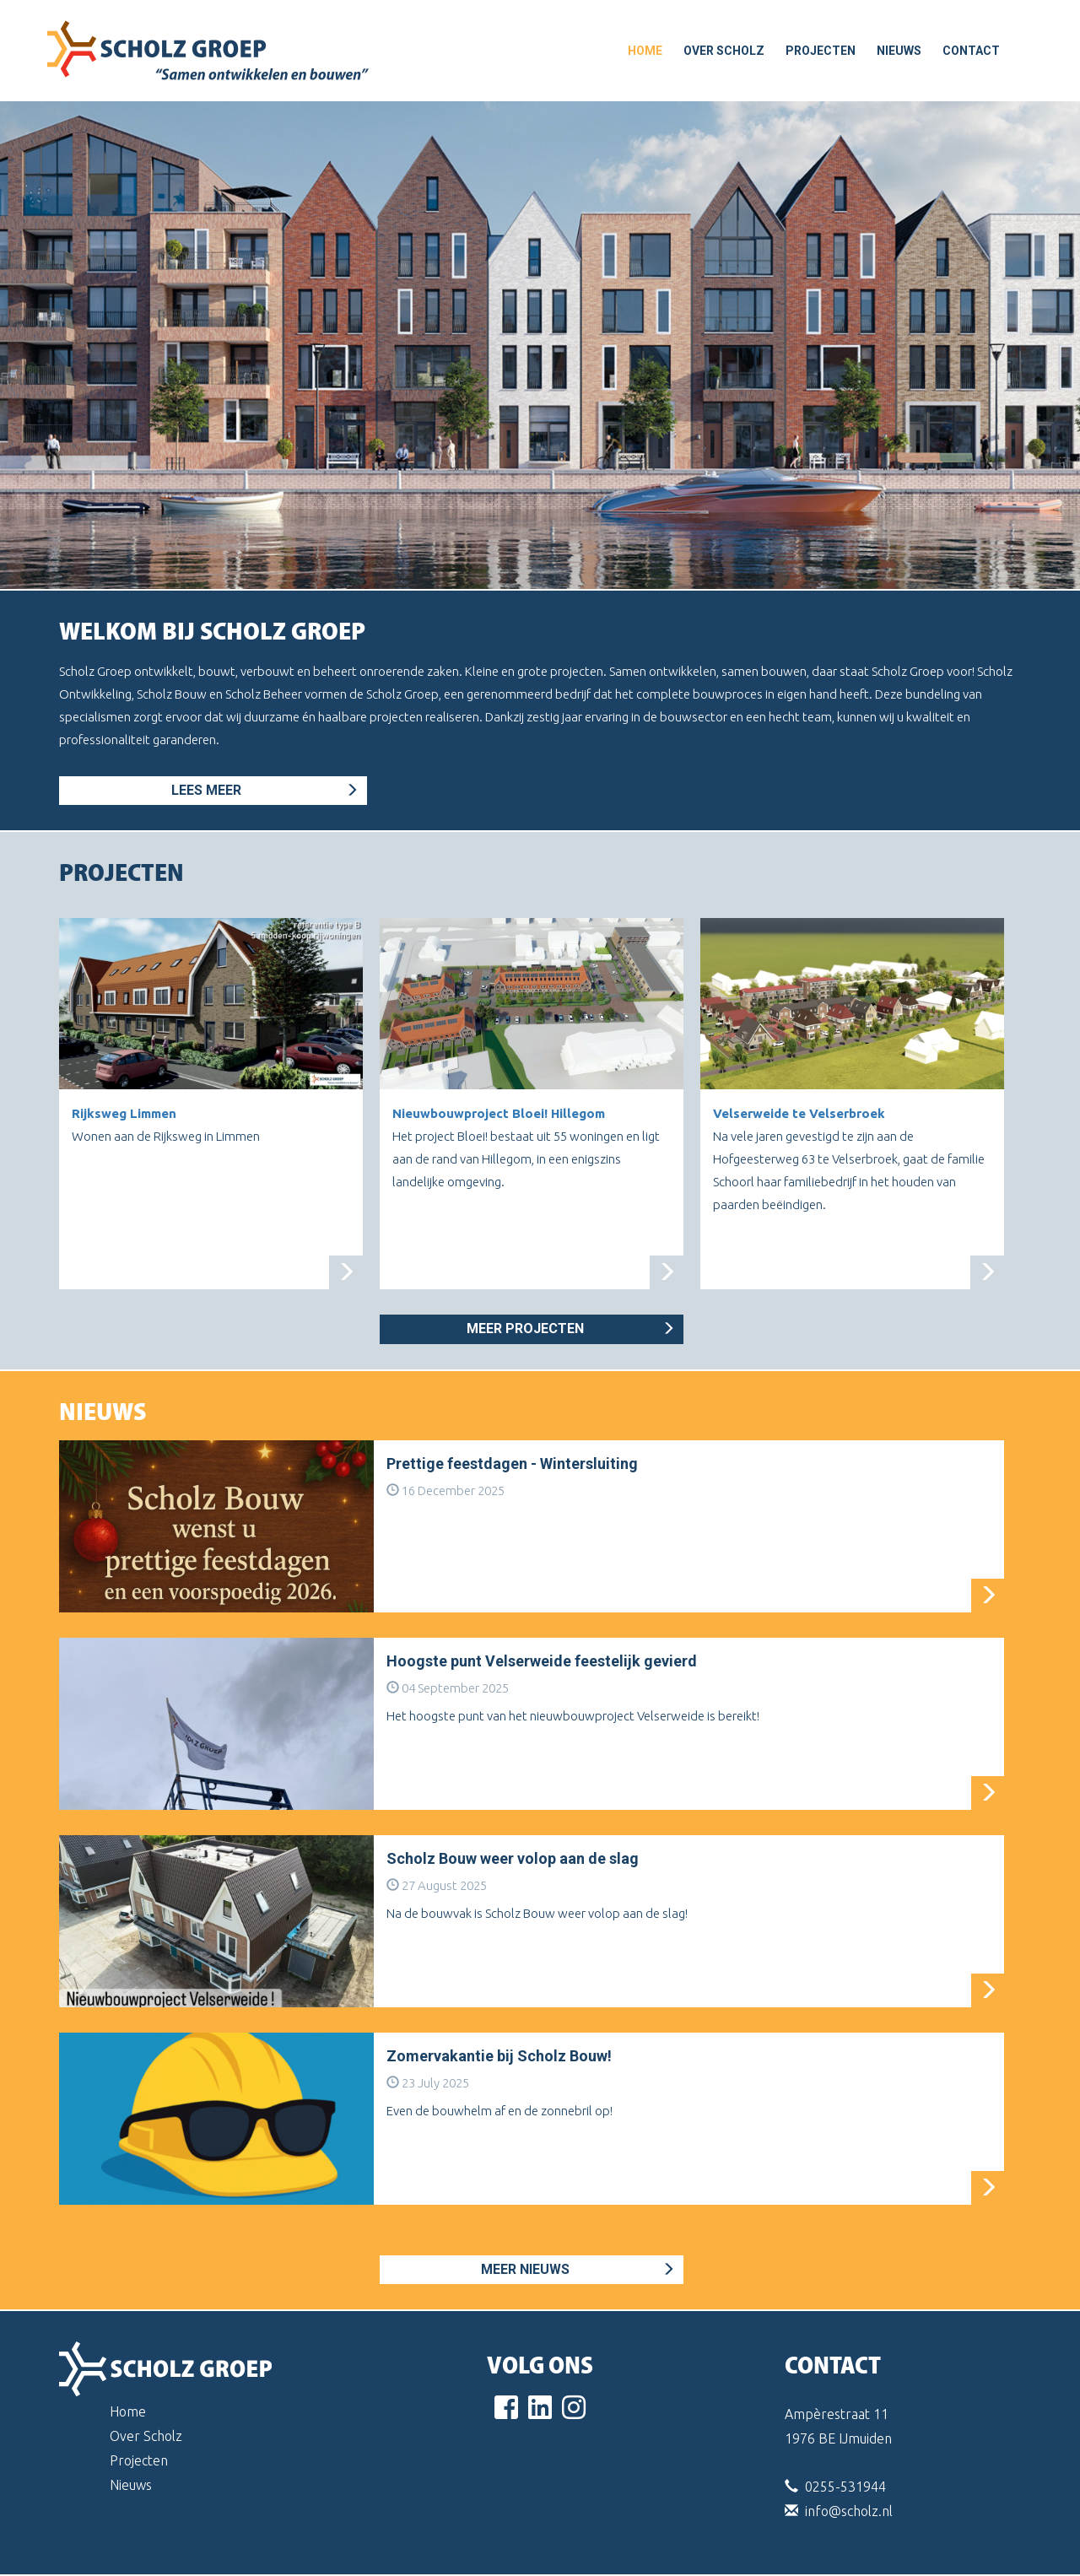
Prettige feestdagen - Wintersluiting (512, 1463)
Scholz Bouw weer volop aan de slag (512, 1858)
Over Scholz (723, 50)
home (645, 50)
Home (128, 2411)
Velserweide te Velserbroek (799, 1113)
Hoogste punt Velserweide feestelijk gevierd (541, 1661)
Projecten (821, 50)
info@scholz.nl (849, 2511)
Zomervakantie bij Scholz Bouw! (499, 2056)
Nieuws (899, 50)
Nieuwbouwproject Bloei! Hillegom (498, 1113)
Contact (971, 50)
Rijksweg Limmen (124, 1113)
